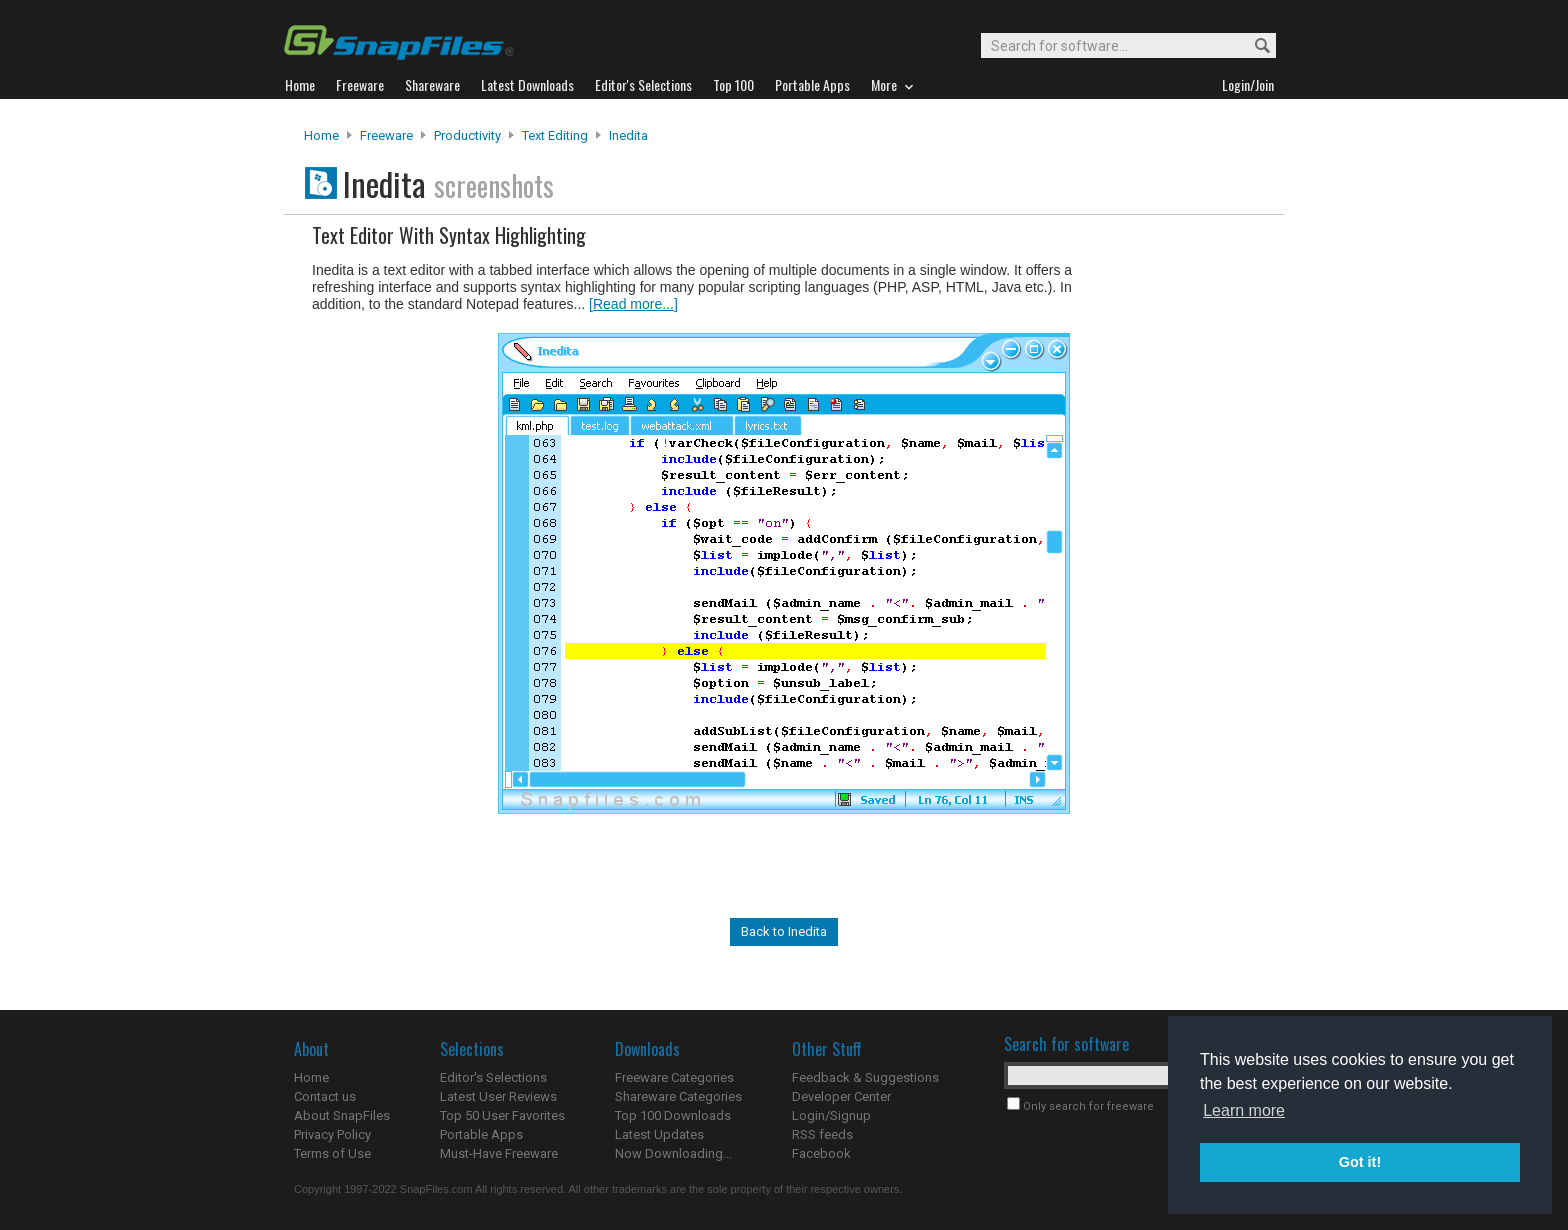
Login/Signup (831, 1115)
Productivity (467, 135)
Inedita (628, 135)
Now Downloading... (673, 1153)
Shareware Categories (678, 1096)
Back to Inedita (784, 931)
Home (321, 135)
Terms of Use (332, 1153)
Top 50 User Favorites (502, 1115)
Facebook (821, 1153)
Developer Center (841, 1096)
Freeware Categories (674, 1077)
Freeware (386, 135)
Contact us (325, 1096)
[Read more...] (633, 304)
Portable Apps (481, 1134)
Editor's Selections (493, 1077)
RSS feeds (822, 1134)
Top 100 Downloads (673, 1115)
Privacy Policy (332, 1134)
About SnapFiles (342, 1115)
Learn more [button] (1244, 1110)
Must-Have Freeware (499, 1153)
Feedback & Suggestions (865, 1077)
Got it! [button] (1360, 1162)
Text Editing (555, 135)
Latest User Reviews (498, 1096)
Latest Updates (659, 1134)
